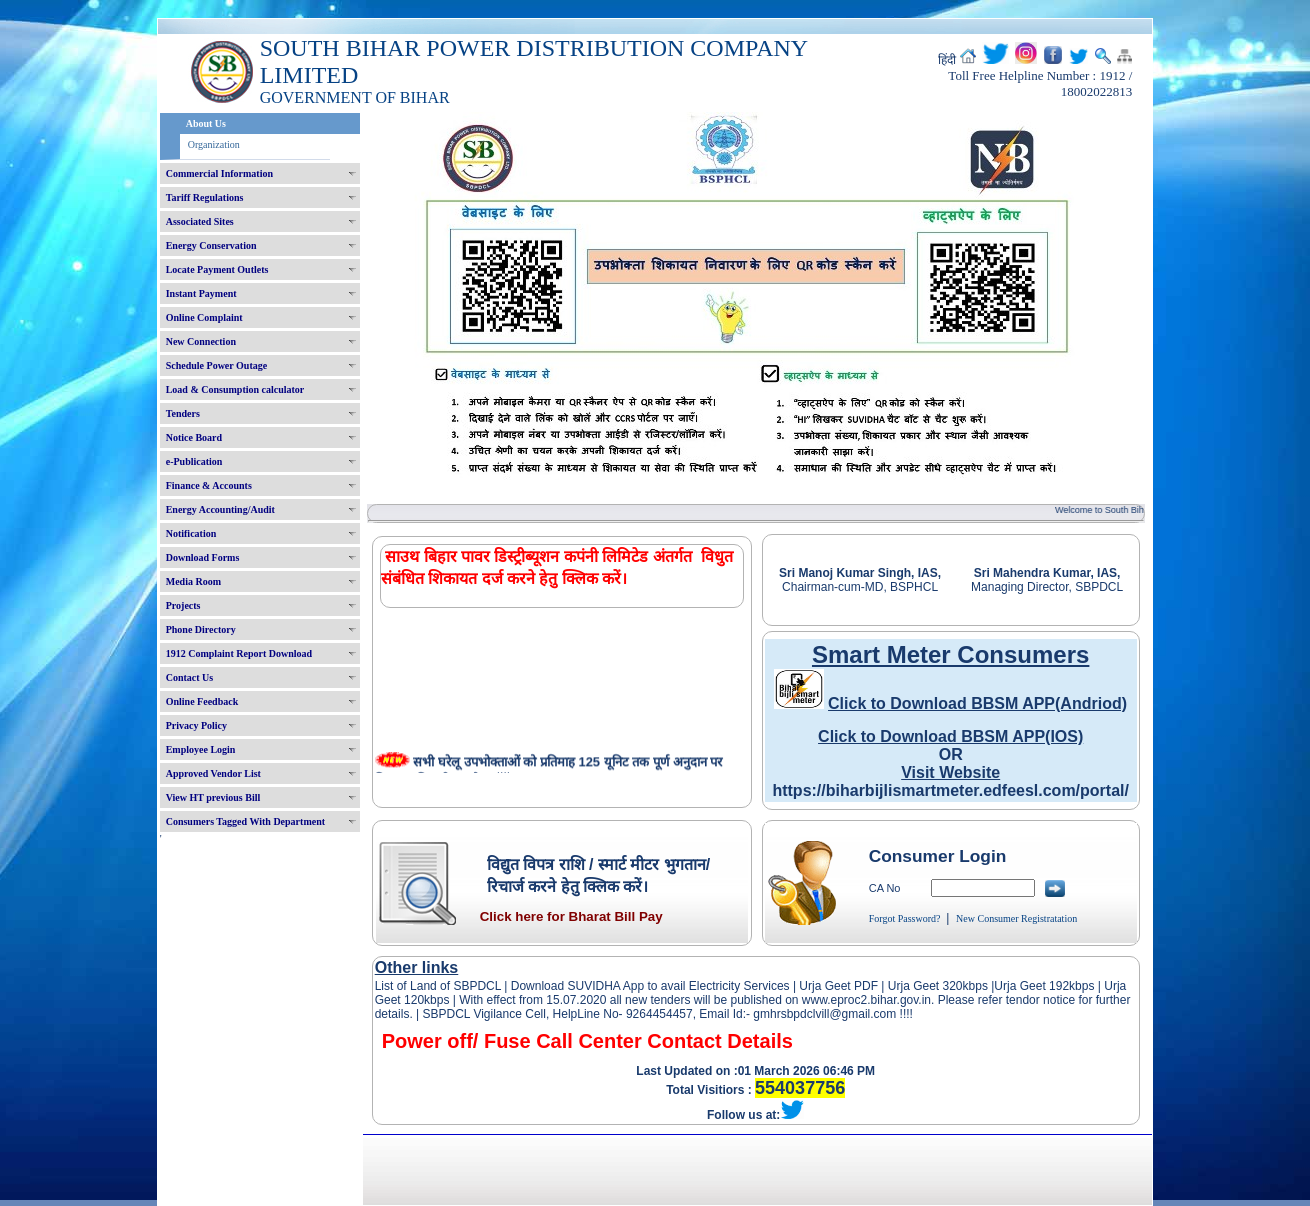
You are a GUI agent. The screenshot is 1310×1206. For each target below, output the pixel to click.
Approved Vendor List (213, 773)
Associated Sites (200, 221)
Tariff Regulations (205, 197)
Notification (191, 533)
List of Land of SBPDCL (438, 986)
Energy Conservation (211, 245)
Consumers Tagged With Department (245, 821)
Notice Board (194, 437)
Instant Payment (201, 293)
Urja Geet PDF (838, 986)
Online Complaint (204, 317)
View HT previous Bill (213, 797)
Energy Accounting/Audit (220, 509)
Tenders (183, 413)
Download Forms (203, 557)
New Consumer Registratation (1016, 918)
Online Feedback (202, 701)
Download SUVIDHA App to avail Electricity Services (649, 986)
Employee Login (201, 749)
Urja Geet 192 (1031, 986)
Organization (214, 144)
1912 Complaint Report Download (239, 653)
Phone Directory (201, 629)
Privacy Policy (196, 725)
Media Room (193, 581)
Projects (183, 605)
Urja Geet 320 (925, 986)
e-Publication (194, 461)
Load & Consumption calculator (235, 389)
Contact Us (190, 677)
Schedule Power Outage (216, 365)
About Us (206, 123)
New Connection (201, 341)
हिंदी (947, 60)
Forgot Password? (905, 918)
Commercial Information (219, 173)
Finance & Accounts (209, 485)
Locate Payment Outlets (217, 269)
